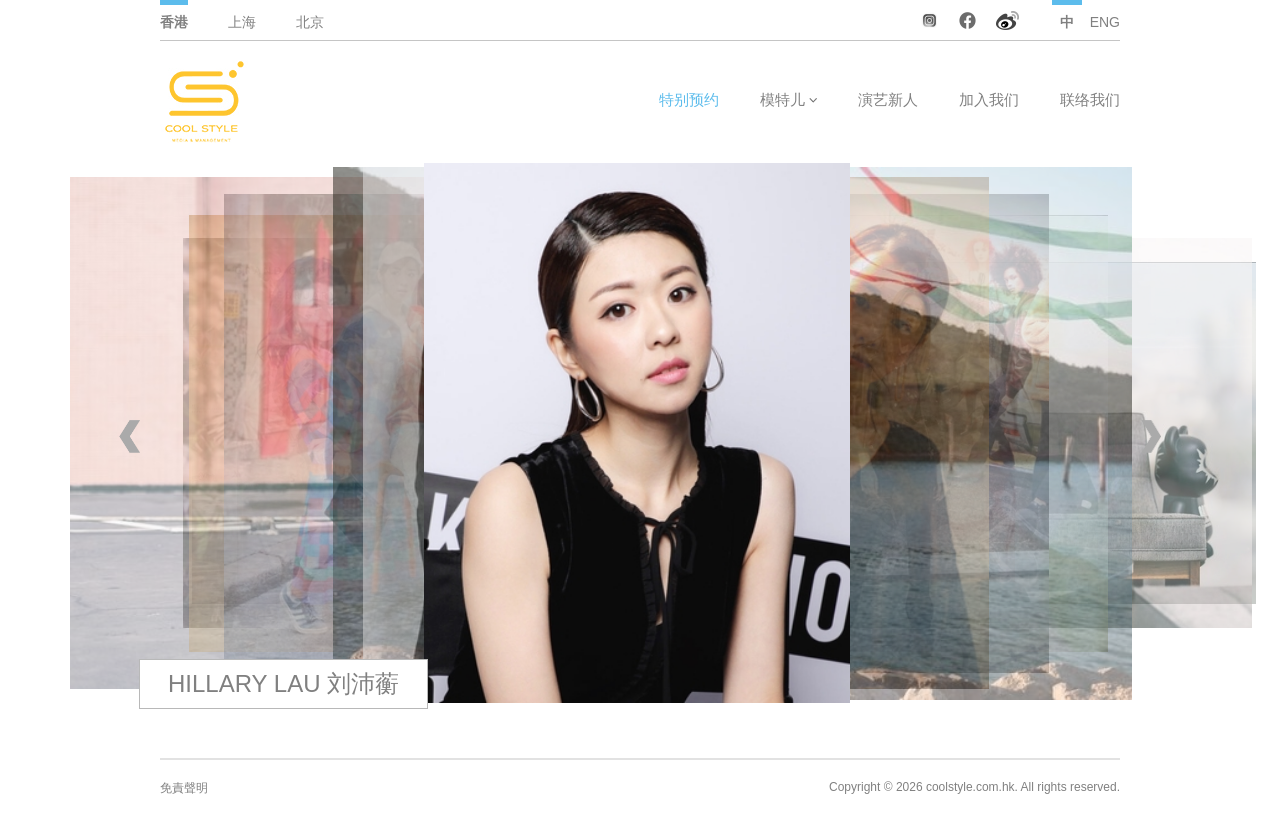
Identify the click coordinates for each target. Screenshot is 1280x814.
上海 (242, 22)
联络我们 (1090, 99)
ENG (1105, 22)
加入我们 (989, 99)
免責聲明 (184, 788)
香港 (174, 22)
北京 (310, 22)
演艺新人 (888, 99)
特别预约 (689, 99)
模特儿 (782, 99)
